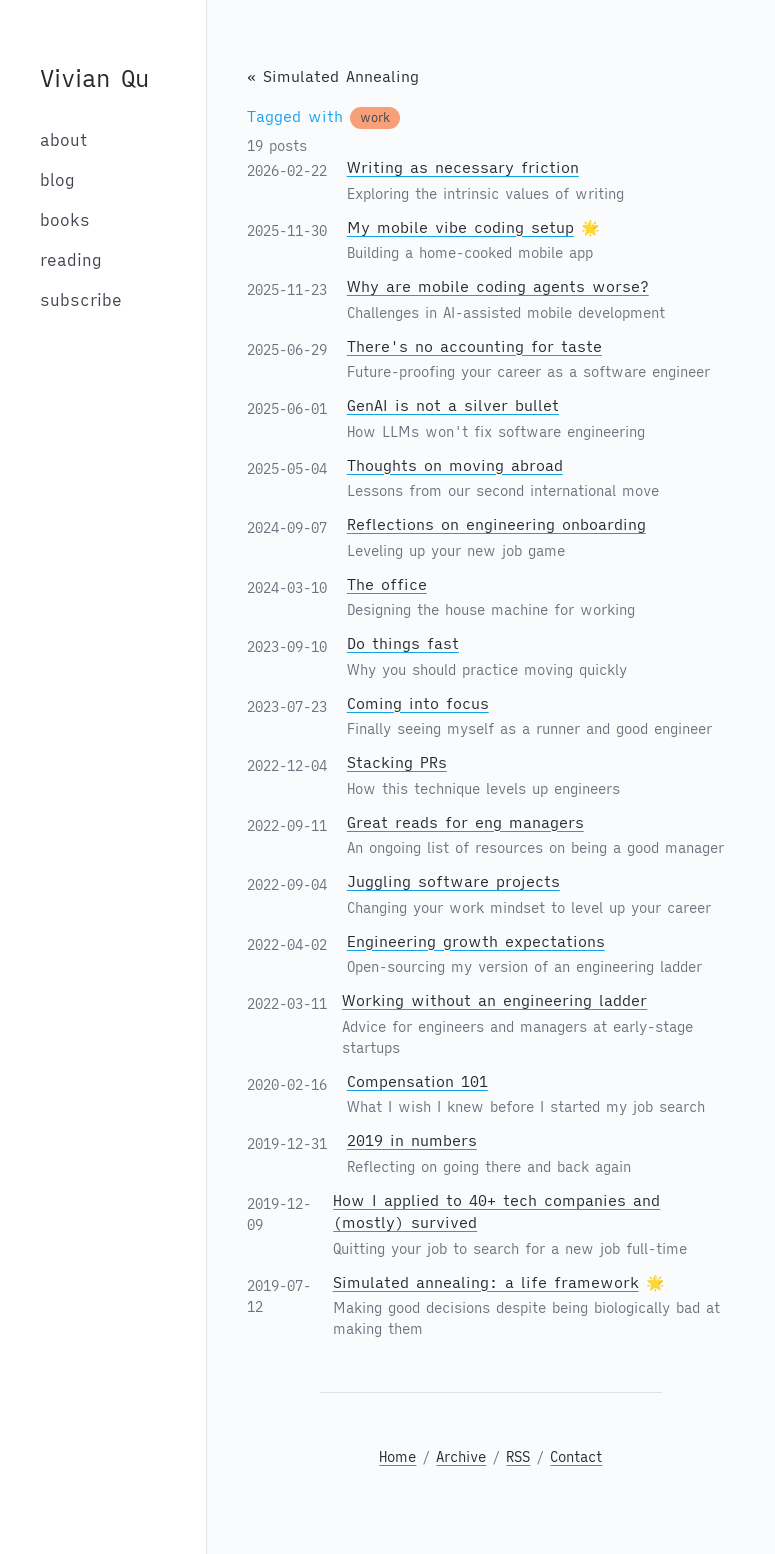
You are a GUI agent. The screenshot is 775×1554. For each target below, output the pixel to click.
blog (57, 180)
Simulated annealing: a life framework (486, 1282)
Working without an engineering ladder (494, 1000)
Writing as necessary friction (463, 167)
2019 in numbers (412, 1140)
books (65, 220)
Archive (461, 1457)
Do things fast (403, 643)
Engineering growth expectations (476, 941)
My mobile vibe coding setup (460, 227)
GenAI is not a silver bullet (453, 405)
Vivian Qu (94, 78)
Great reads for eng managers (465, 822)
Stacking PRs (397, 762)
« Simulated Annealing (333, 76)
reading (71, 260)
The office (387, 584)
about (63, 140)
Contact (576, 1457)
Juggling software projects (453, 881)
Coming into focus (418, 703)
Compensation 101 (417, 1081)
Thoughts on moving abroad (455, 465)
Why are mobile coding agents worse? (498, 286)
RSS (518, 1457)
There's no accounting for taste (474, 346)
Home (397, 1457)
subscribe (81, 300)
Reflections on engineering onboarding (496, 524)
